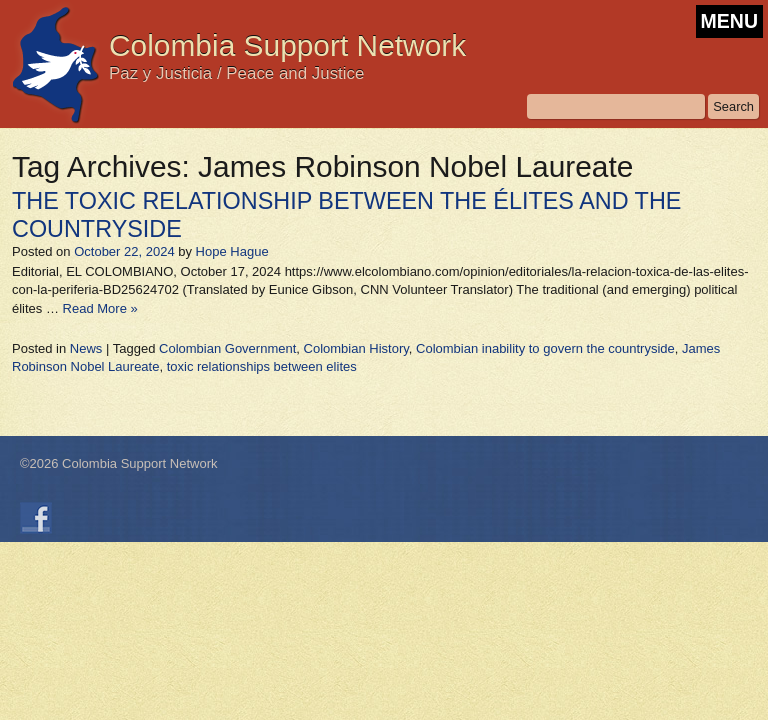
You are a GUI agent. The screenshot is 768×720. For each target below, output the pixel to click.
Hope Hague (232, 251)
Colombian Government (227, 348)
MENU (729, 21)
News (86, 348)
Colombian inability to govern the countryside (545, 348)
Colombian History (356, 348)
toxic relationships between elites (262, 366)
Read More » (100, 308)
